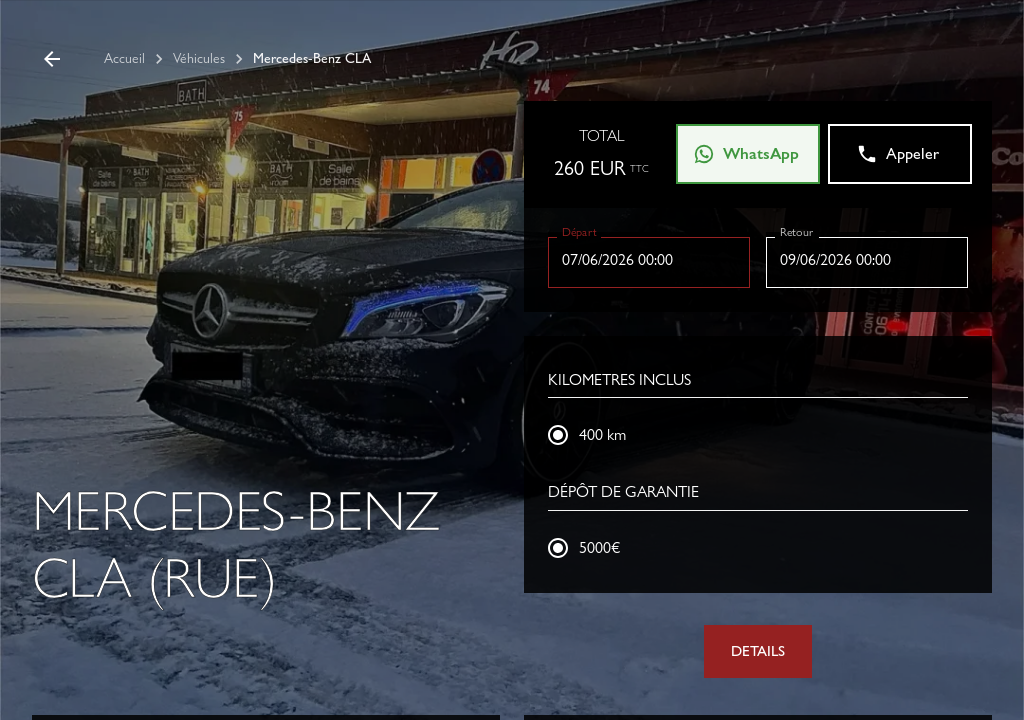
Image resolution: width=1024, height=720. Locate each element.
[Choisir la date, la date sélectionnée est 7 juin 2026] (649, 260)
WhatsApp (746, 154)
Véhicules (199, 58)
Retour (796, 231)
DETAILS (758, 651)
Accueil (124, 58)
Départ (579, 231)
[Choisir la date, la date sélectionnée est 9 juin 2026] (867, 260)
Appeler (897, 154)
